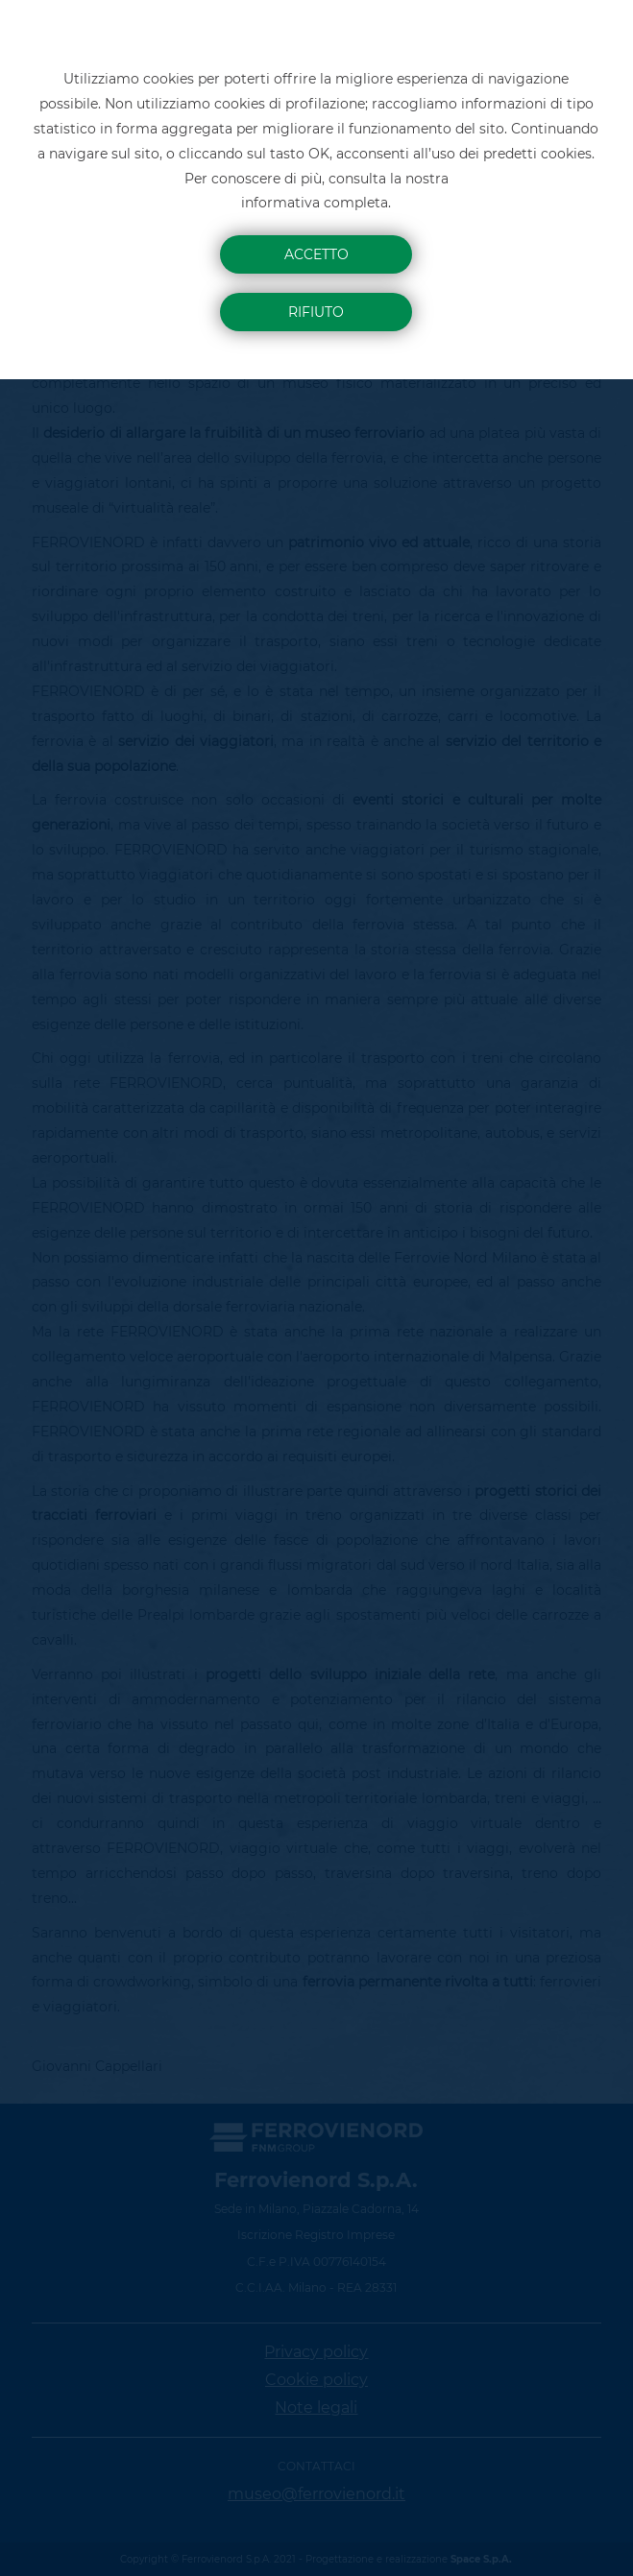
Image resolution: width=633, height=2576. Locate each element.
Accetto (316, 254)
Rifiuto (316, 312)
